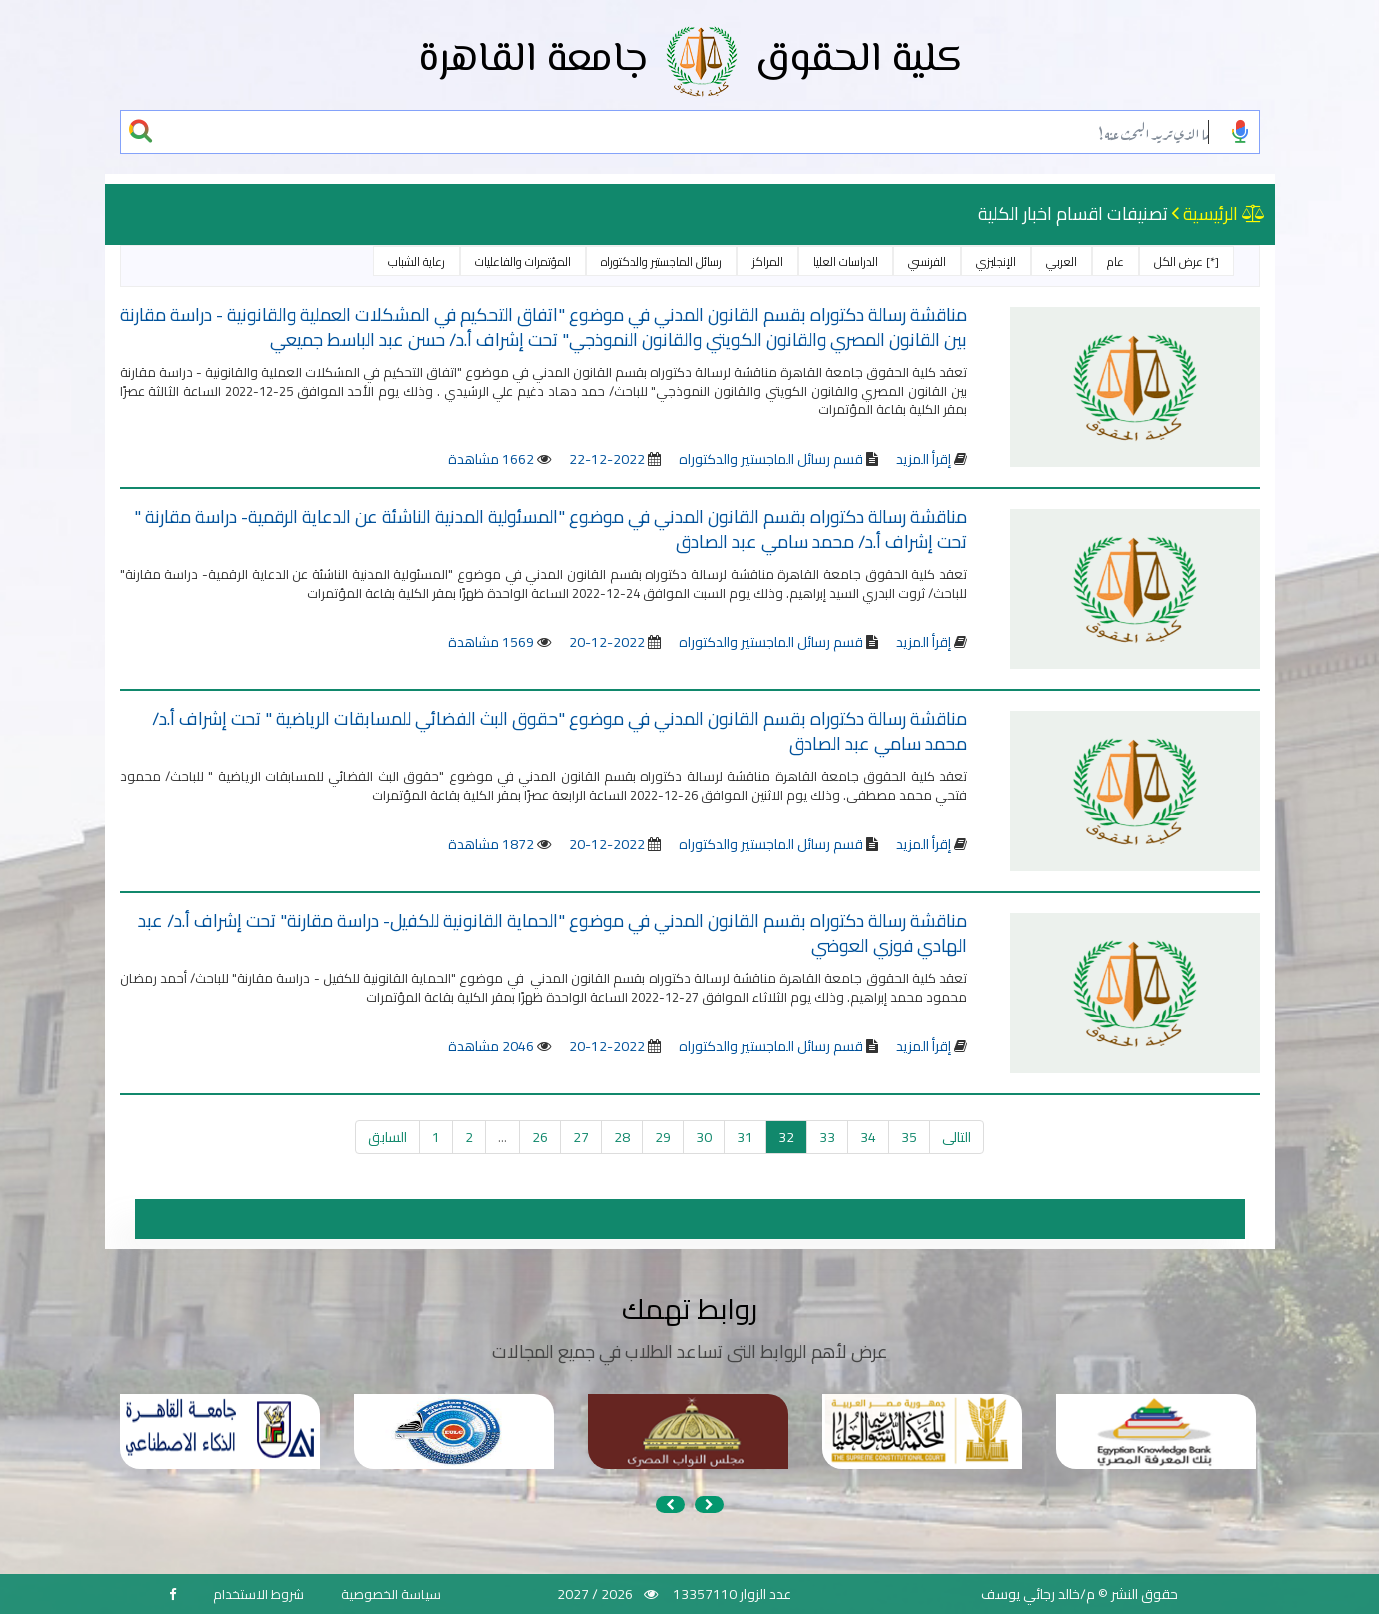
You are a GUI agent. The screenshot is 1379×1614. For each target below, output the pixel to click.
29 (663, 1137)
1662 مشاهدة (491, 459)
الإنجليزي (996, 261)
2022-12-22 (607, 459)
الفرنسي (927, 261)
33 (827, 1137)
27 (581, 1137)
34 (868, 1137)
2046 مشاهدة (491, 1046)
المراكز (767, 261)
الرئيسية (1210, 213)
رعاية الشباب (416, 261)
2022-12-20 (607, 642)
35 (909, 1137)
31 (745, 1137)
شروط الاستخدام (258, 1594)
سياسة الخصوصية (391, 1594)
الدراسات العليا (845, 261)
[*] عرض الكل (1186, 261)
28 (622, 1137)
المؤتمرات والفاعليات (523, 261)
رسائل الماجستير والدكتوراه (661, 261)
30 (704, 1137)
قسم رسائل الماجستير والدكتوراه (769, 459)
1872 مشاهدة (491, 844)
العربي (1061, 261)
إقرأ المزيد (923, 459)
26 (540, 1137)
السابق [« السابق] (387, 1137)
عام (1115, 261)
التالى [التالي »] (956, 1137)
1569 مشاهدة (491, 642)
